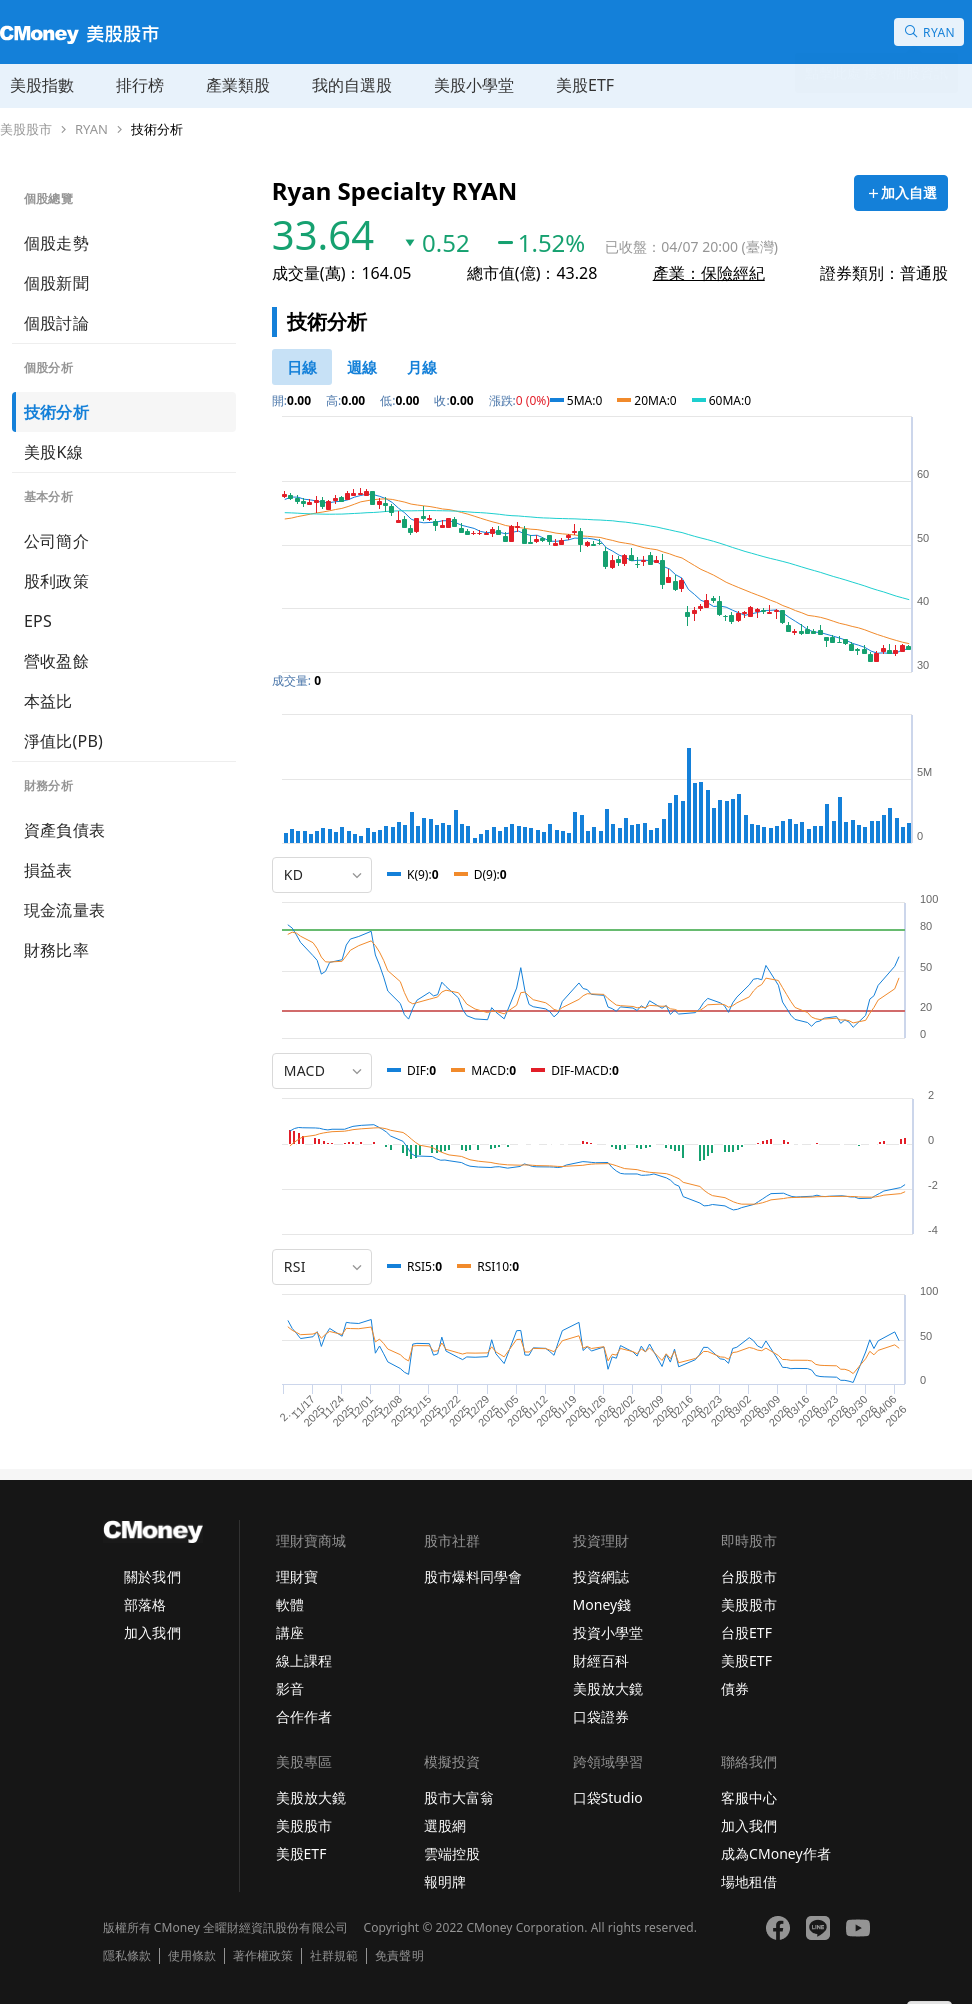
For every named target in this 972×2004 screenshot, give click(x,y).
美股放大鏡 (608, 1688)
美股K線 (53, 452)
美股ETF (585, 85)
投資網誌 (601, 1576)
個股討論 (56, 323)
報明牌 (445, 1881)
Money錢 (602, 1604)
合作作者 (304, 1716)
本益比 (48, 701)
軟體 (290, 1604)
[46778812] (362, 367)
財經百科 (601, 1660)
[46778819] (422, 367)
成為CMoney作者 (776, 1853)
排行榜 (140, 85)
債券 (735, 1688)
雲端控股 (452, 1853)
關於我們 (152, 1576)
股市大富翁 (459, 1797)
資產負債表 (64, 830)
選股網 (445, 1825)
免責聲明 (399, 1956)
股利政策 (56, 581)
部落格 (145, 1604)
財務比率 (56, 950)
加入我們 (152, 1632)
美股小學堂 (474, 85)
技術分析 (157, 129)
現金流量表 (64, 910)
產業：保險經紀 (709, 273)
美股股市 (26, 129)
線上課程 (304, 1660)
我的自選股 (352, 85)
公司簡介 (56, 541)
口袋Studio (608, 1797)
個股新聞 (56, 283)
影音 (290, 1688)
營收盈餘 (56, 661)
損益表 (48, 870)
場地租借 (749, 1881)
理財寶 (297, 1576)
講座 (290, 1632)
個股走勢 (56, 243)
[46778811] (302, 367)
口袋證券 (601, 1716)
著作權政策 (263, 1956)
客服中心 (749, 1797)
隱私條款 (127, 1956)
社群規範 (334, 1956)
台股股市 (749, 1576)
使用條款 (192, 1956)
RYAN (91, 129)
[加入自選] (901, 193)
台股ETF (746, 1632)
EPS (38, 621)
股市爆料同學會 (473, 1576)
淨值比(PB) (63, 741)
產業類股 (238, 85)
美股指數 (42, 85)
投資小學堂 (608, 1632)
